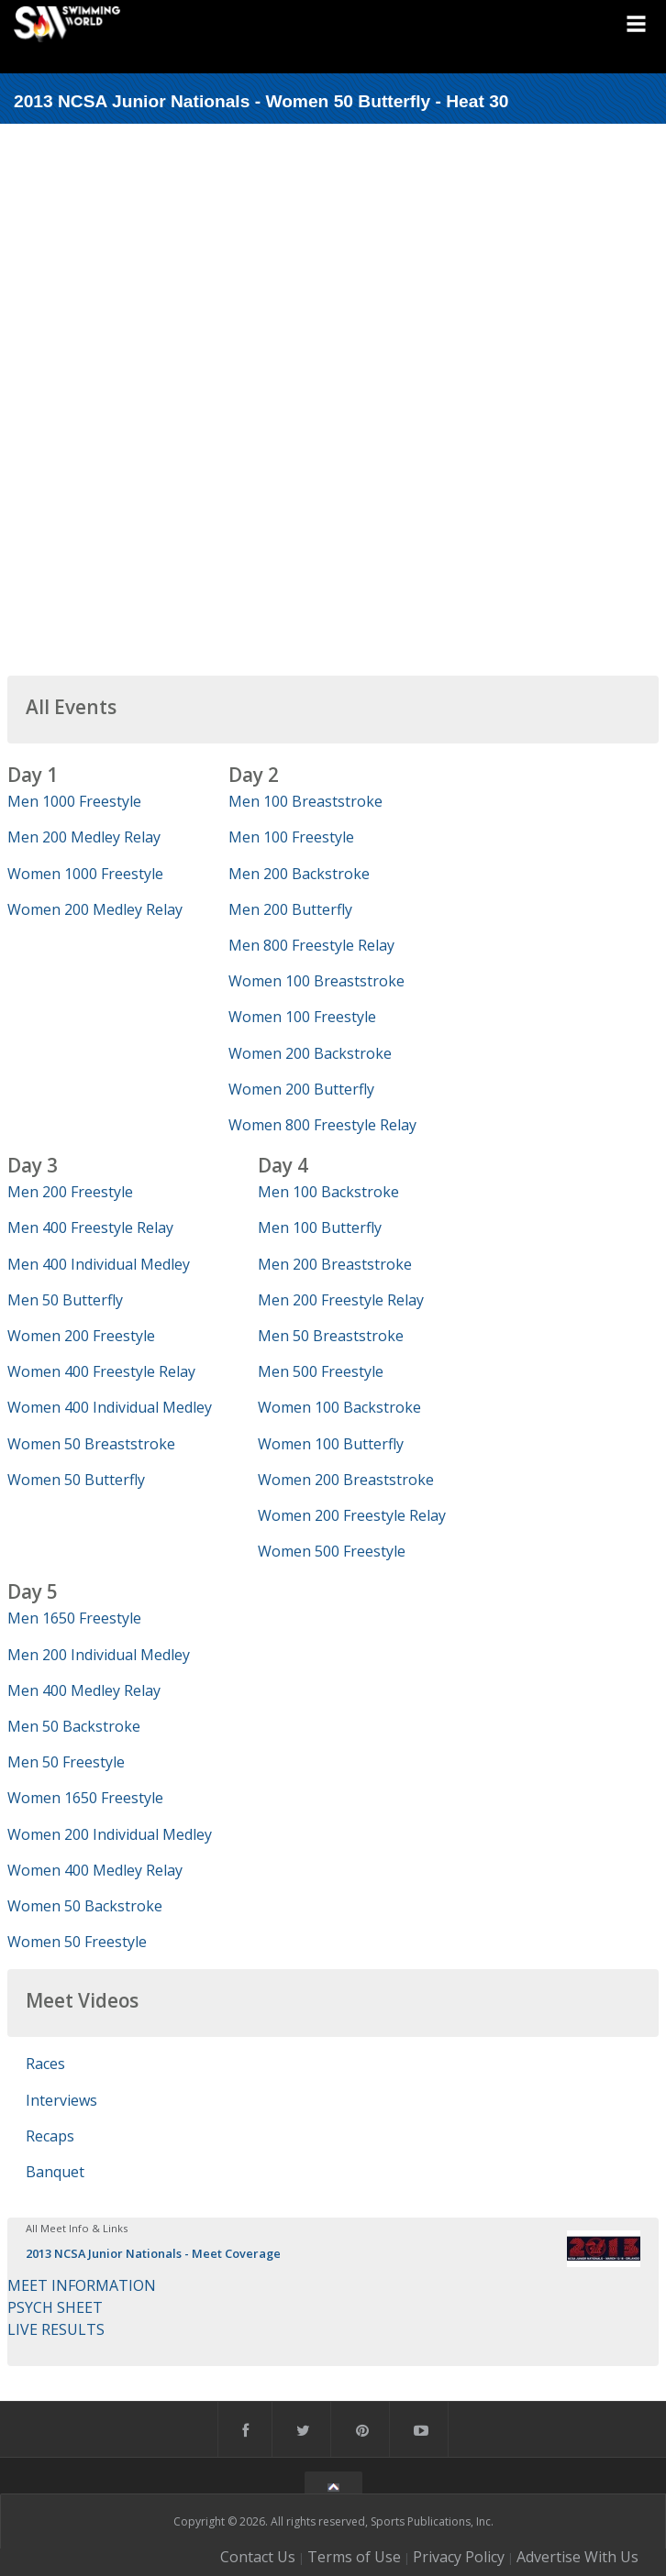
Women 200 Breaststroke (346, 1480)
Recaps (50, 2136)
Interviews (61, 2100)
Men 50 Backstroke (73, 1726)
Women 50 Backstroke (84, 1906)
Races (45, 2063)
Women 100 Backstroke (339, 1407)
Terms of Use (354, 2557)
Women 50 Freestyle (77, 1942)
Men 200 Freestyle (70, 1192)
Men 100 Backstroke (328, 1192)
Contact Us (257, 2557)
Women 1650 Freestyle (85, 1798)
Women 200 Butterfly (301, 1089)
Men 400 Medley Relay (84, 1690)
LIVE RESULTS (56, 2329)
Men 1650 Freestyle (74, 1618)
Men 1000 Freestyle (74, 801)
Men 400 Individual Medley (98, 1264)
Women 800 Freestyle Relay (322, 1125)
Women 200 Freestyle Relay (352, 1515)
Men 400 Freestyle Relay (90, 1227)
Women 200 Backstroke (310, 1053)
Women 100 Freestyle (302, 1017)
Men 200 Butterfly (290, 909)
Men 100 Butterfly (320, 1227)
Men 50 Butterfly (65, 1300)
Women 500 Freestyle (331, 1551)
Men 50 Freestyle (66, 1762)
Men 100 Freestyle (291, 837)
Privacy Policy (459, 2557)
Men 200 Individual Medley (98, 1655)
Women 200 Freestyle (81, 1336)
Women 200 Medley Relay (95, 909)
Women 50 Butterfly (76, 1480)
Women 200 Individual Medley (109, 1834)
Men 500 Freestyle (320, 1371)
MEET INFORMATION (81, 2285)
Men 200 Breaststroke (335, 1264)
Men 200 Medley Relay (84, 837)
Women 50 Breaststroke (91, 1444)
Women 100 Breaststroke (316, 981)
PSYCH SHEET (55, 2307)
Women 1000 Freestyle (85, 874)
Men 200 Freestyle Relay (341, 1300)
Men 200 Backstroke (299, 874)
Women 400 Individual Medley (109, 1407)
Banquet (55, 2172)
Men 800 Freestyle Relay (311, 945)
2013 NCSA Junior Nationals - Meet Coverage (153, 2253)
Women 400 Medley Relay (95, 1870)
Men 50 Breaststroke (331, 1336)
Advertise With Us (577, 2557)
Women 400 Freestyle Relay (101, 1371)
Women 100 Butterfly (331, 1444)
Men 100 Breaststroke (305, 801)
